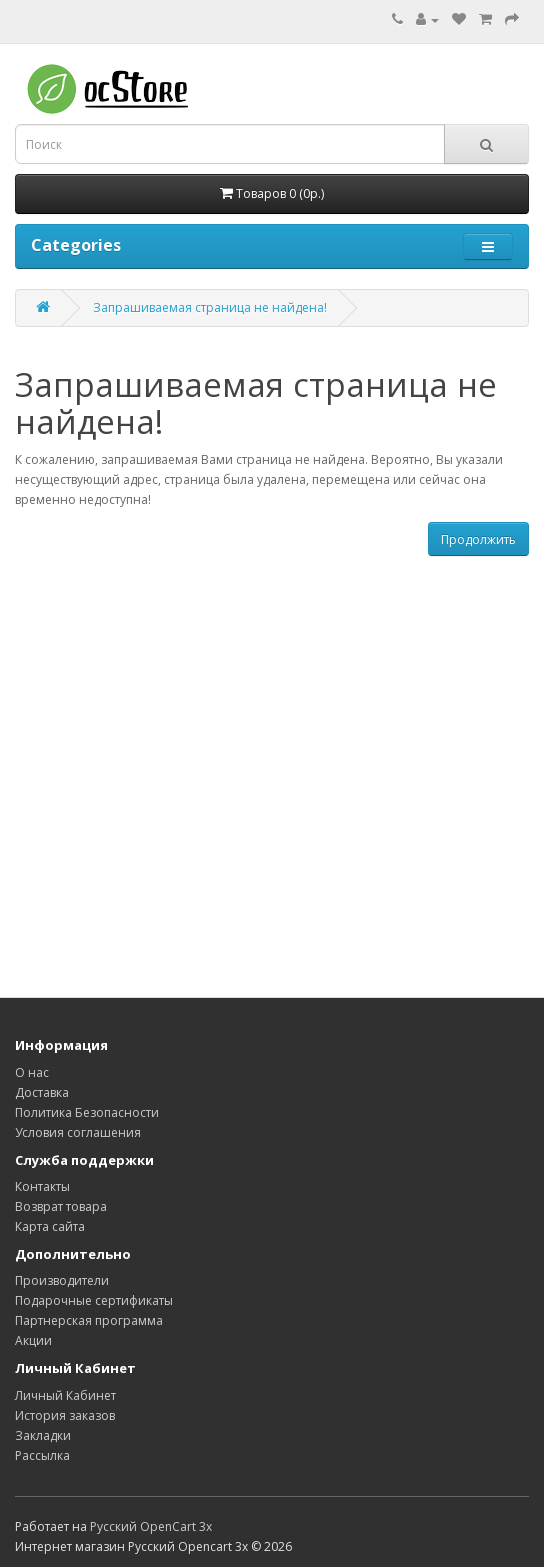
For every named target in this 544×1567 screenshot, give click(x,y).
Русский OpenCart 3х (151, 1526)
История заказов (65, 1415)
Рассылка (42, 1455)
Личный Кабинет (65, 1395)
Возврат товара (61, 1206)
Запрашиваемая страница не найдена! (210, 307)
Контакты (42, 1186)
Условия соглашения (78, 1132)
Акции (33, 1340)
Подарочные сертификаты (94, 1300)
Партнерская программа (89, 1320)
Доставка (42, 1092)
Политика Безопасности (87, 1112)
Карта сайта (50, 1226)
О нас (32, 1072)
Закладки (43, 1435)
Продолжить (478, 539)
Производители (62, 1280)
